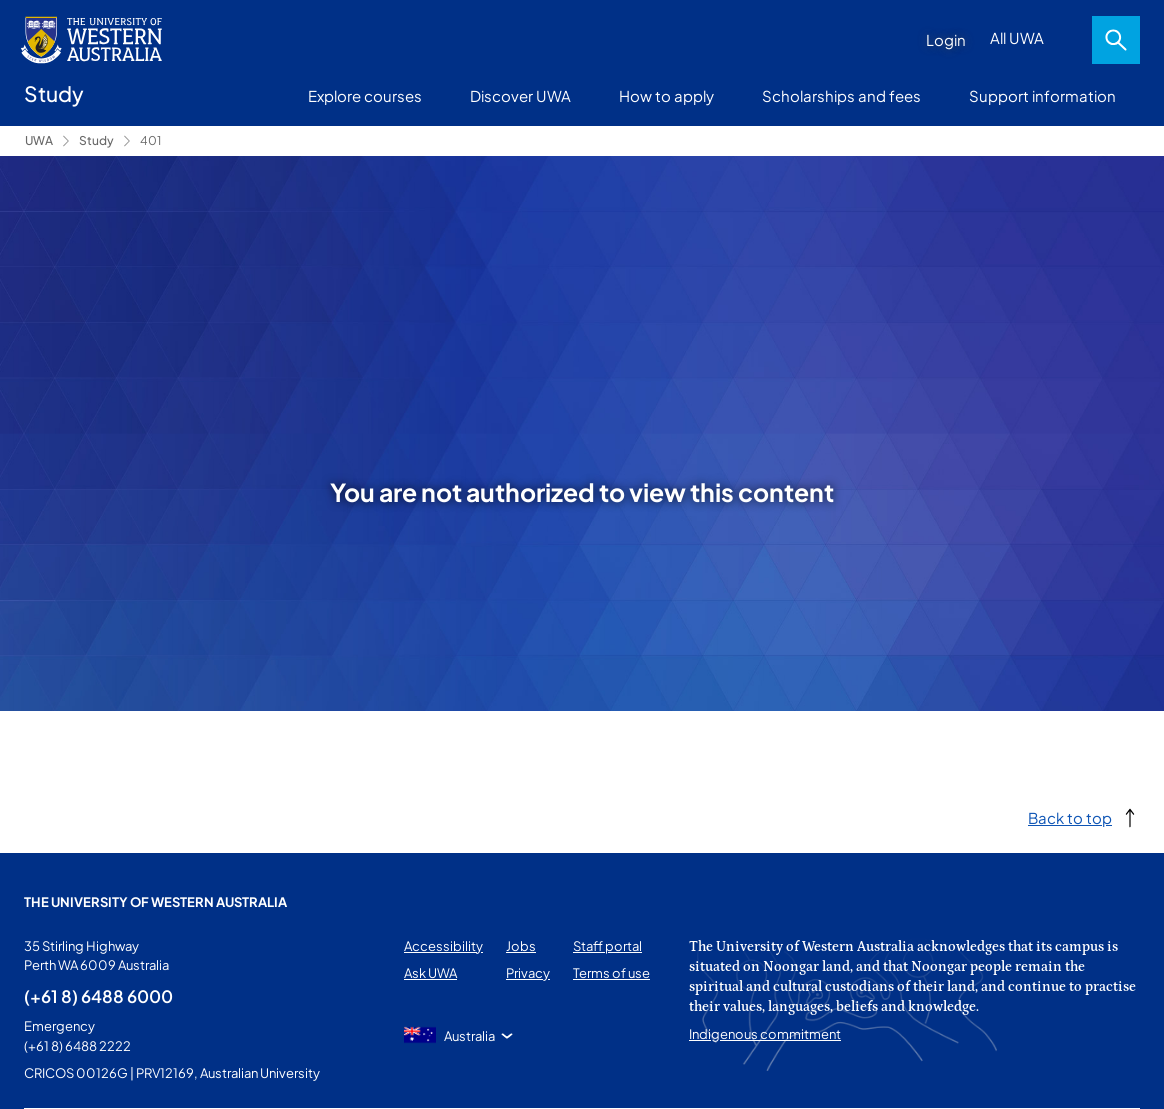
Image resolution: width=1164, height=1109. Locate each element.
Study (96, 140)
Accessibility (443, 946)
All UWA (1017, 37)
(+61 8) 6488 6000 (98, 996)
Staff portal (607, 946)
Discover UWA (520, 95)
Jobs (521, 946)
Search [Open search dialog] (1116, 40)
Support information (1042, 95)
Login (946, 39)
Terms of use (611, 973)
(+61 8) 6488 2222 (77, 1046)
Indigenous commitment (765, 1034)
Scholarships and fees (841, 95)
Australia (469, 1036)
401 (150, 140)
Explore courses (365, 95)
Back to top (1070, 817)
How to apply (666, 95)
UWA (39, 140)
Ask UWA (430, 973)
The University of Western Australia (155, 902)
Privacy (528, 973)
